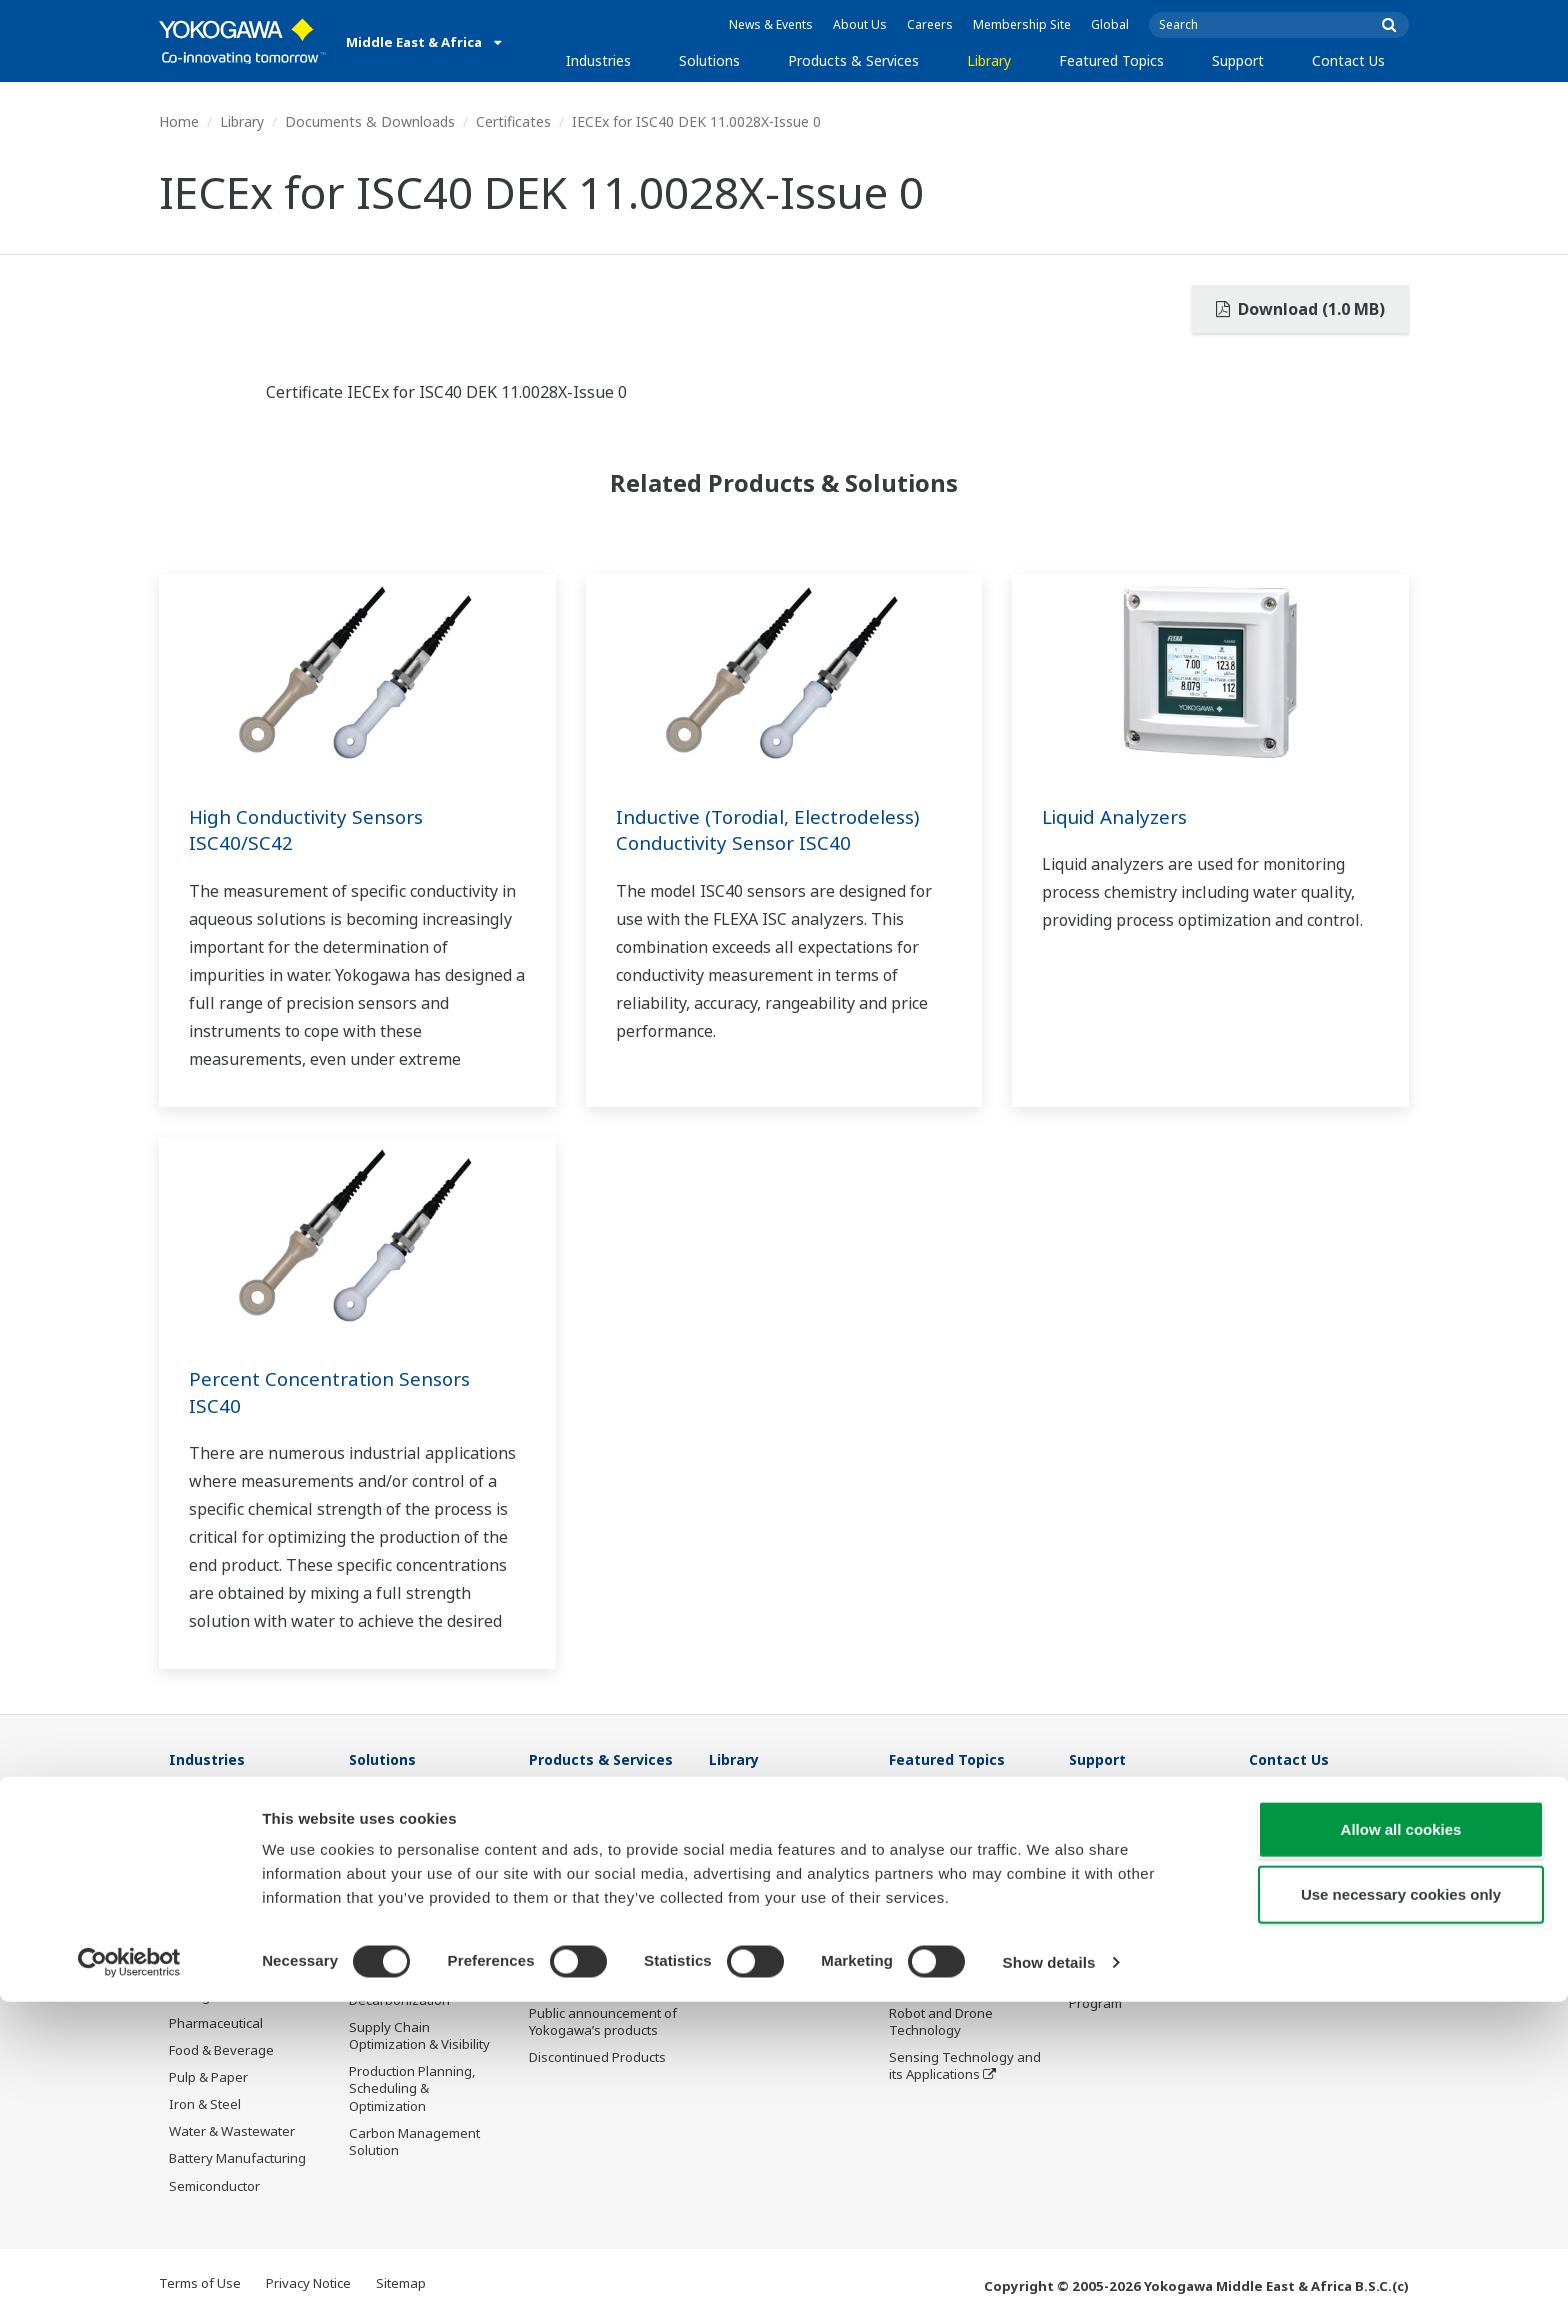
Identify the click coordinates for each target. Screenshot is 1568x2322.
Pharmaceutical (216, 2024)
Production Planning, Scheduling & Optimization (412, 2089)
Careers (930, 24)
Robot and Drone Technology (941, 2022)
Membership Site (1022, 24)
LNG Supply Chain (223, 1861)
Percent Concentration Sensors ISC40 (336, 1392)
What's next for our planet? (947, 1814)
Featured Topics (1111, 60)
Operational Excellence (419, 1939)
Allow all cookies (1401, 2149)
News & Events (771, 24)
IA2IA (906, 1932)
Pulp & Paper (208, 2078)
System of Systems (947, 1905)
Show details (1049, 2282)
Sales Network (1113, 1861)
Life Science (565, 1986)
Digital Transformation (957, 1959)
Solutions (709, 60)
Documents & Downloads (370, 121)
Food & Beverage (221, 2051)
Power (188, 1915)
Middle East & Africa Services (1129, 1896)
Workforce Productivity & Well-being (424, 1814)
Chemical (197, 1888)
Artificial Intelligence (950, 1986)
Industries (598, 60)
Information (565, 1806)
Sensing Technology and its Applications (965, 2066)
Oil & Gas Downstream (237, 1834)
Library (989, 60)
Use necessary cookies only (1401, 2215)
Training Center (1117, 1834)
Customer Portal (1118, 1932)
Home (179, 121)
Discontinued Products (597, 2058)
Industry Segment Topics (965, 1851)
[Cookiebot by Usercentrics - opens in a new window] (129, 2283)
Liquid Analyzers (1121, 816)
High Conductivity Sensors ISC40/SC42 (314, 830)
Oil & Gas (197, 1806)
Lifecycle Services (582, 1959)
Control (551, 1834)
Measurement (572, 1861)
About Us (860, 24)
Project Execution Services (581, 1923)
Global (1110, 24)
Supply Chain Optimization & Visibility (419, 2036)
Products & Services (853, 60)
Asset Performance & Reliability (413, 1903)
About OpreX (928, 1878)
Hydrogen (199, 1969)
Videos (730, 1861)
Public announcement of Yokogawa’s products (603, 2022)
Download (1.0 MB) (1300, 309)
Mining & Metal (214, 1996)
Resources (741, 1834)
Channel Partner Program (1119, 1994)
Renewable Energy (226, 1942)
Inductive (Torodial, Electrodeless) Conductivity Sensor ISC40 (777, 830)
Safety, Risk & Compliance (390, 1859)
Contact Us (1348, 60)
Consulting (562, 1888)
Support (1238, 60)
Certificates (513, 121)
